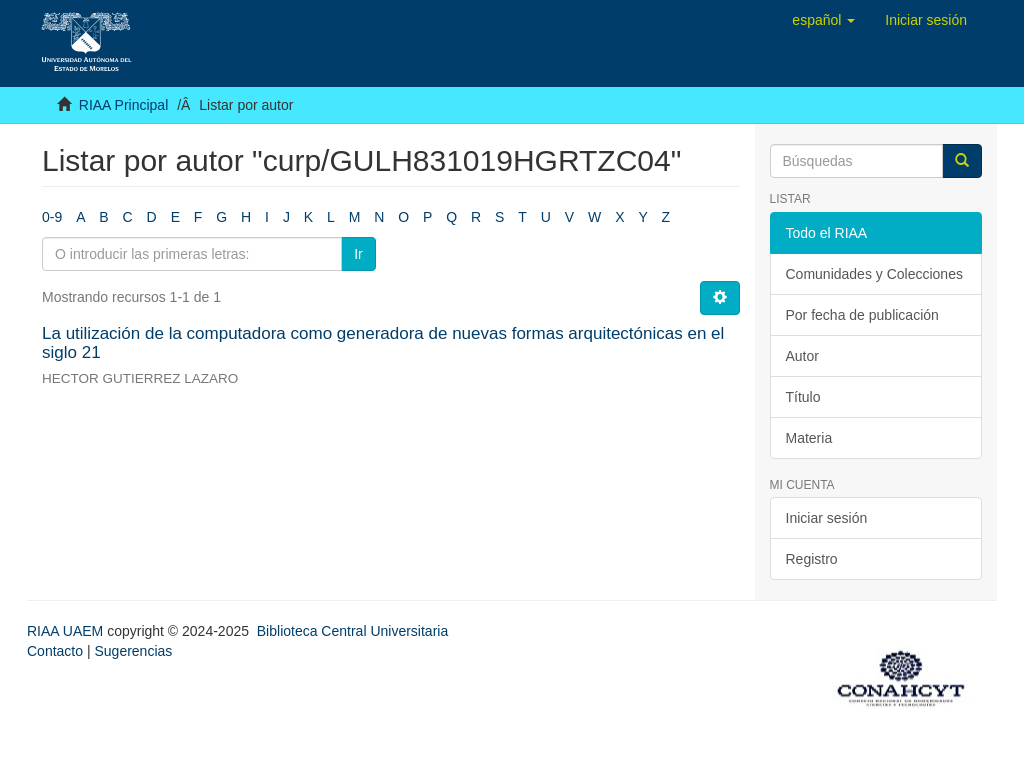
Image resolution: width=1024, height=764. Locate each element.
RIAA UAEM (67, 631)
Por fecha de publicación (862, 315)
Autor (802, 356)
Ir (358, 254)
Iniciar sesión (827, 518)
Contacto (55, 651)
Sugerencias (133, 651)
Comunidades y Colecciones (874, 274)
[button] (823, 20)
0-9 (52, 217)
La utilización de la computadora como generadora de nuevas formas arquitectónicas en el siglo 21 (383, 343)
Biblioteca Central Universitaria (352, 631)
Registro (812, 559)
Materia (809, 438)
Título (803, 397)
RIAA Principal (123, 105)
